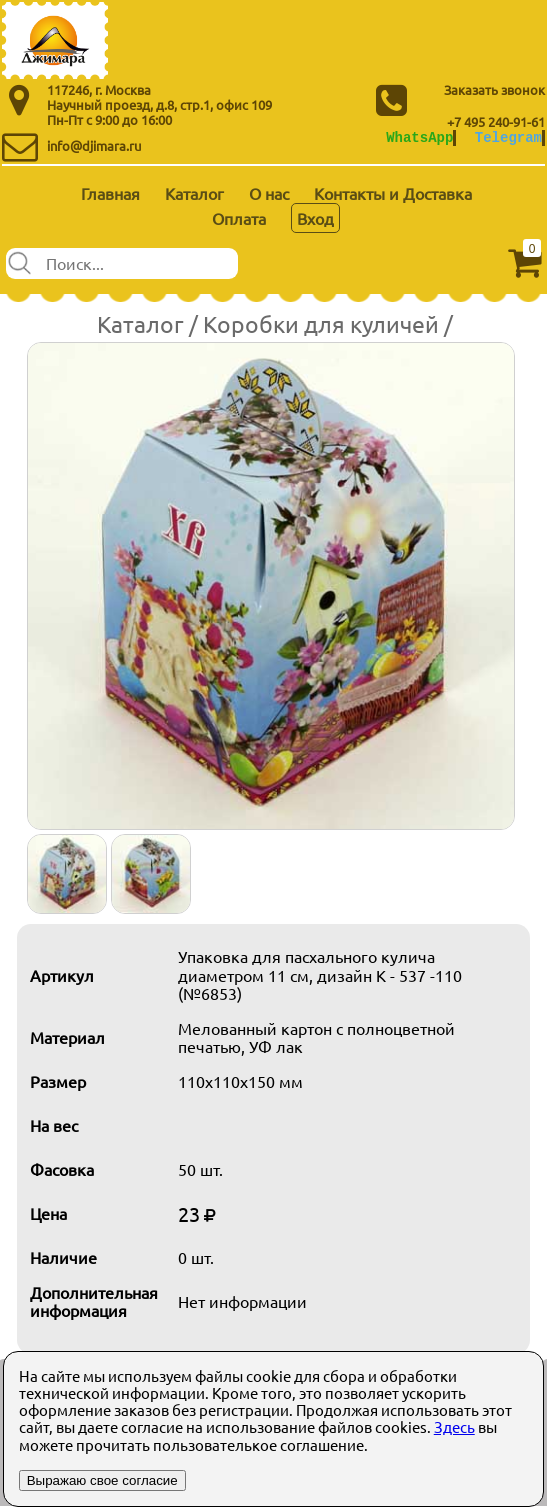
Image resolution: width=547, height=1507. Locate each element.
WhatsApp (419, 137)
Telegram (508, 137)
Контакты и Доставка (393, 193)
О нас (269, 193)
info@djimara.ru (94, 145)
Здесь (454, 1426)
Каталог (194, 193)
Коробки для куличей (321, 323)
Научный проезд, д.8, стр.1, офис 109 (159, 104)
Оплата (239, 218)
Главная (110, 193)
